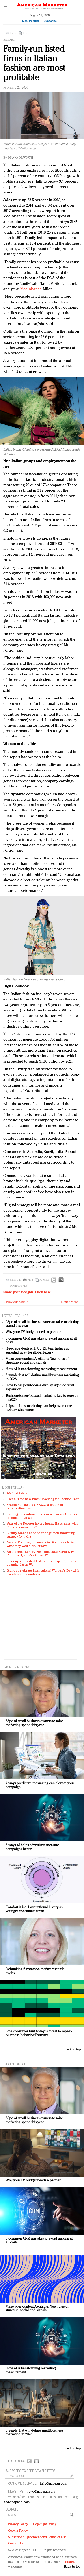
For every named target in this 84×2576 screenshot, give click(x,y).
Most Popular (30, 21)
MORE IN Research (18, 1667)
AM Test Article (17, 1493)
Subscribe (50, 21)
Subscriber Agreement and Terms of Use (37, 2537)
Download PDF (18, 1286)
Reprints (44, 1280)
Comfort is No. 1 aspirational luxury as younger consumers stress (34, 1909)
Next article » (70, 1302)
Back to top (72, 2049)
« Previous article (16, 1302)
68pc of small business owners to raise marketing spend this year (34, 1723)
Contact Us (16, 2543)
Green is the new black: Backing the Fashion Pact (43, 1499)
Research (9, 40)
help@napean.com (53, 2483)
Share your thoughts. (27, 1292)
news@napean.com (41, 2492)
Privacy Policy (18, 2524)
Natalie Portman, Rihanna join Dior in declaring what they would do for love (41, 1544)
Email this (15, 1280)
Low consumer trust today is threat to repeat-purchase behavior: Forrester (39, 2033)
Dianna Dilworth (20, 157)
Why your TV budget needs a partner (33, 1332)
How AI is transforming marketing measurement (41, 1369)
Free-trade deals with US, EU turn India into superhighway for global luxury (37, 1350)
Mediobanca (31, 289)
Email (13, 33)
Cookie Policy (18, 2530)
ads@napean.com (17, 2502)
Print (25, 33)
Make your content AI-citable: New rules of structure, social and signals (37, 1361)
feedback (68, 2562)
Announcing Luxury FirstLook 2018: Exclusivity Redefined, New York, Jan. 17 (40, 1553)
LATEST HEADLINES (15, 1315)
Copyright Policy (44, 2524)
